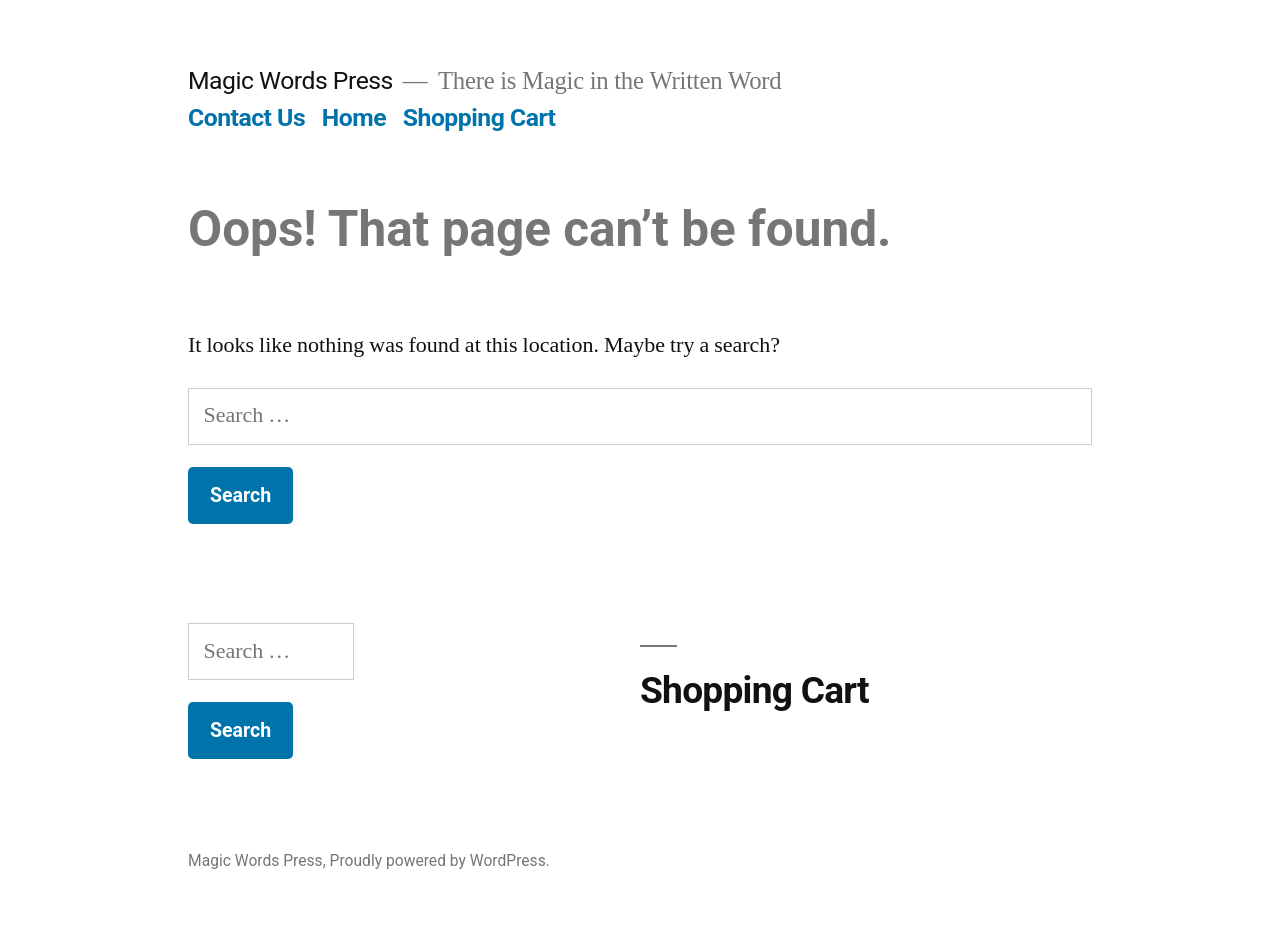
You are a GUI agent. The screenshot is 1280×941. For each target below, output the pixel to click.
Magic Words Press (290, 80)
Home (354, 117)
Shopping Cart (479, 117)
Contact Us (246, 117)
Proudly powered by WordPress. (440, 860)
